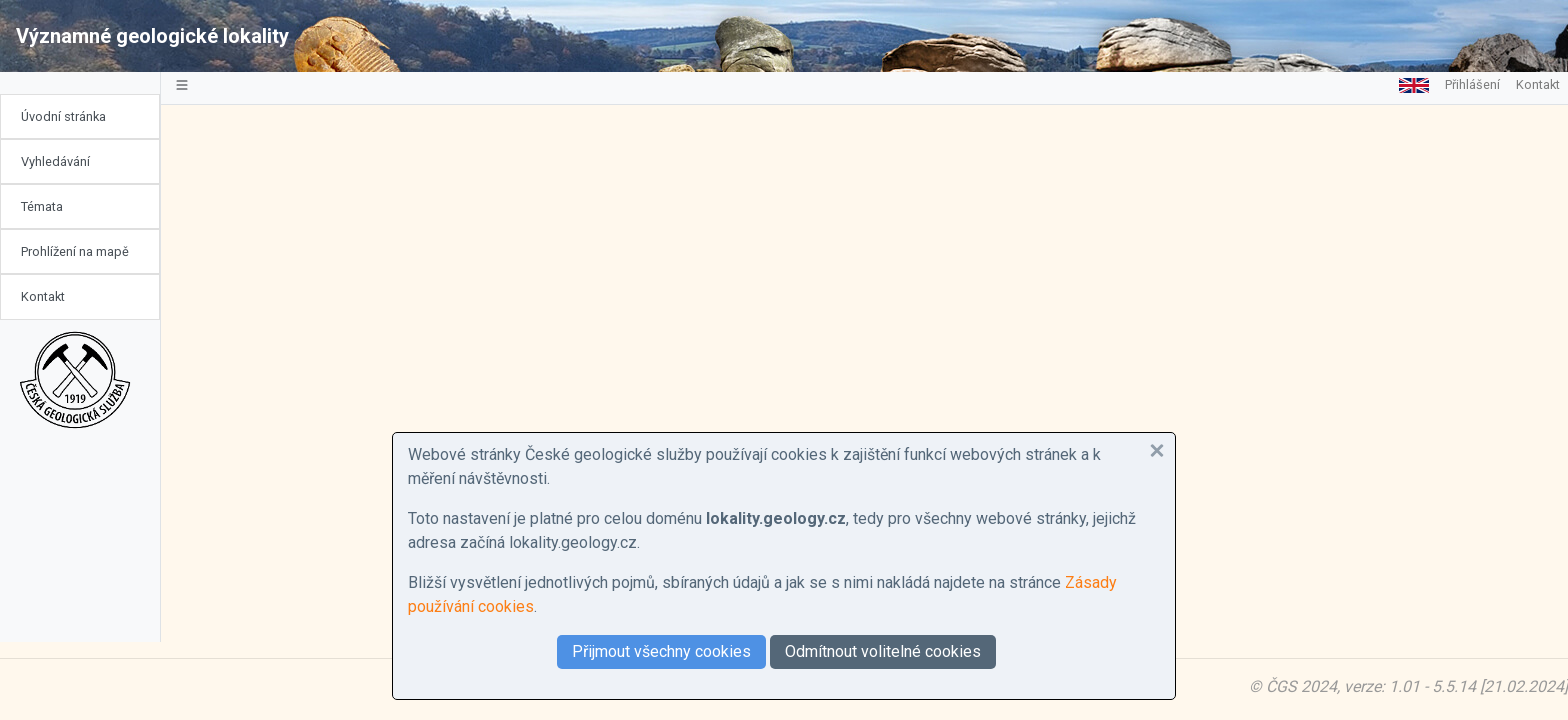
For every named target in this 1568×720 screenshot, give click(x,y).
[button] (1157, 451)
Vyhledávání (55, 161)
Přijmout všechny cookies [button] (661, 651)
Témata (42, 206)
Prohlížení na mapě (75, 251)
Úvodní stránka (63, 116)
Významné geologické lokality (152, 36)
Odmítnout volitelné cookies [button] (883, 651)
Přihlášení (1472, 84)
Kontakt (43, 296)
